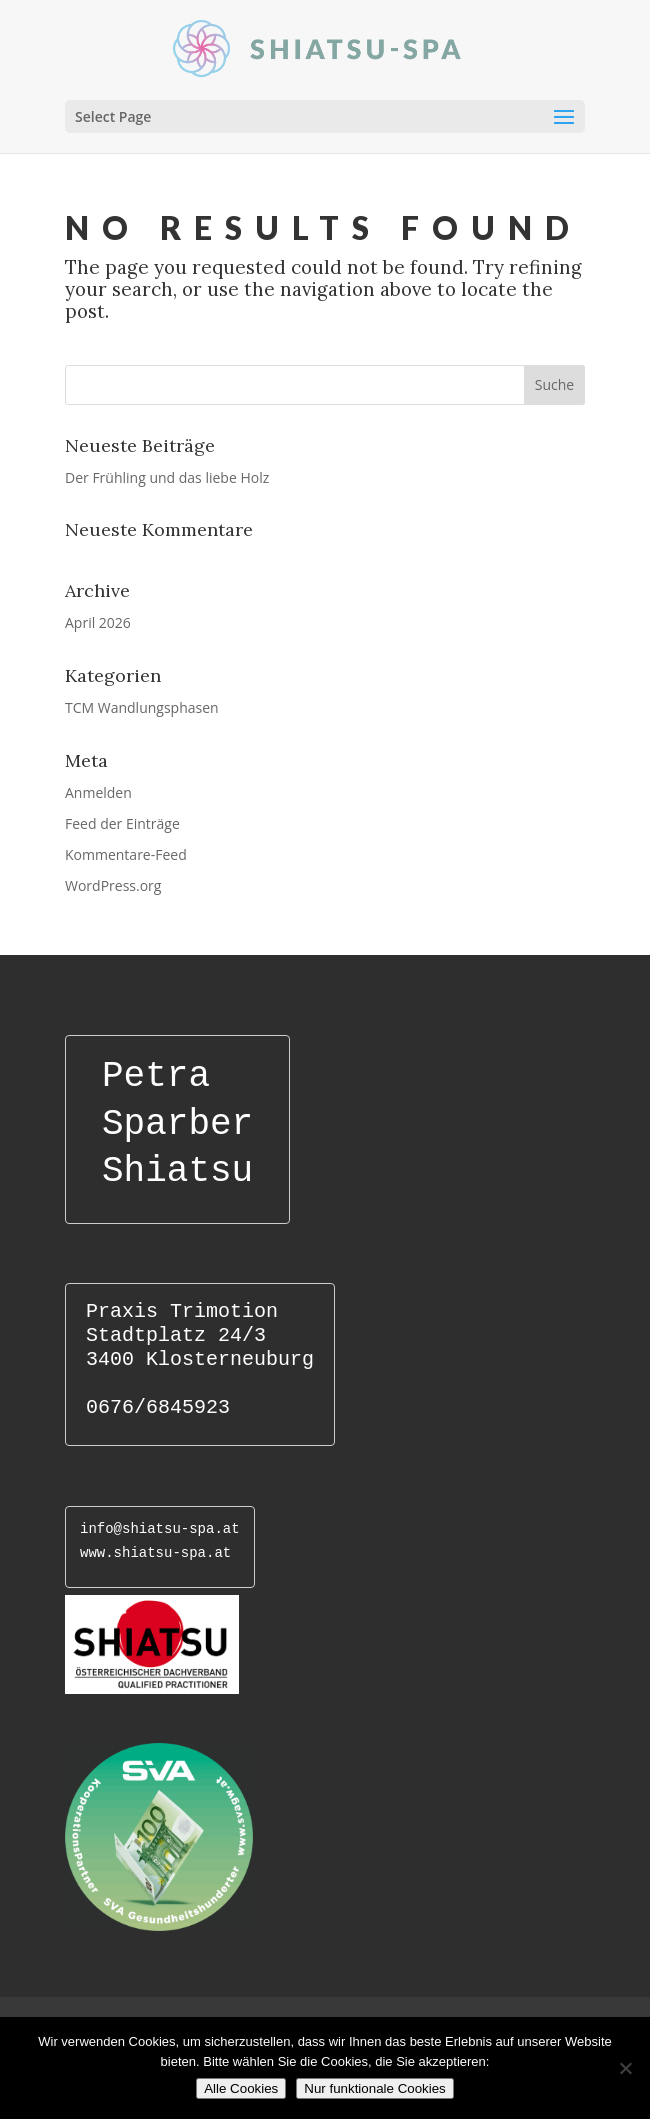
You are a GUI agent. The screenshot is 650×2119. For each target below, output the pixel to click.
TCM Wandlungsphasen (142, 707)
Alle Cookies (241, 2088)
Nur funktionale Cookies (375, 2088)
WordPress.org (113, 885)
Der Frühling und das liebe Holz (167, 477)
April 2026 (98, 622)
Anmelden (98, 792)
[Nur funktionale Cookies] (625, 2068)
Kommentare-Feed (126, 854)
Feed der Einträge (122, 823)
